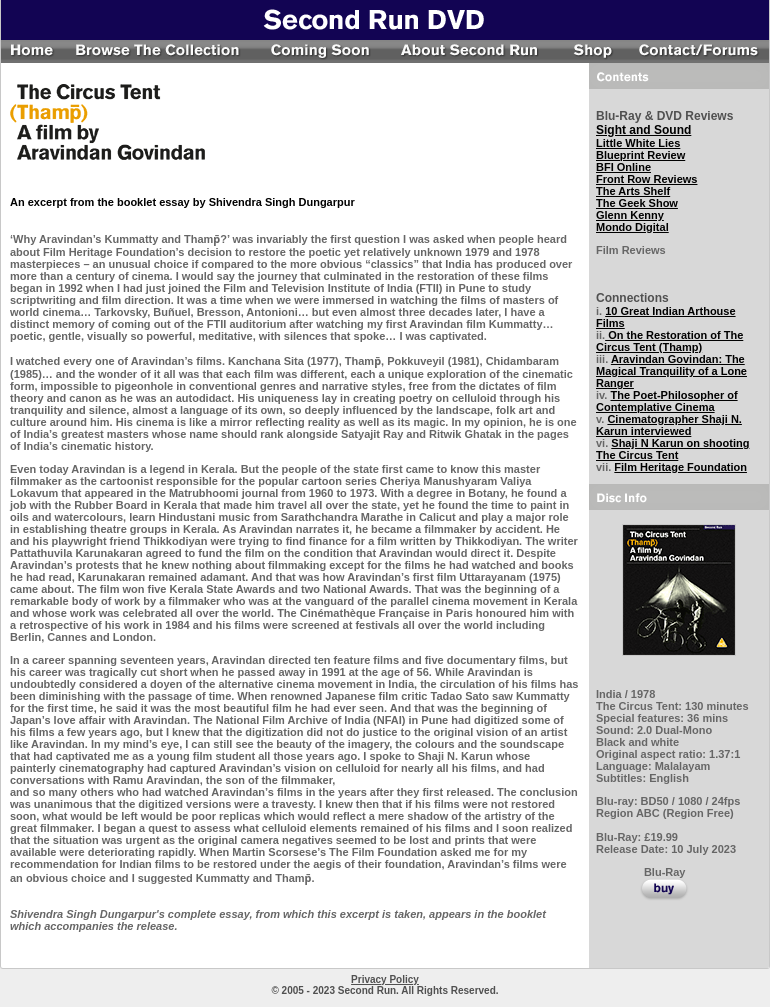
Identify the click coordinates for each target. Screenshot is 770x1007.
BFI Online (623, 167)
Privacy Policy (385, 979)
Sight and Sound (643, 130)
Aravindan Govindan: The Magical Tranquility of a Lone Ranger (671, 371)
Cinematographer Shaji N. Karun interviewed (669, 425)
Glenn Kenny (630, 215)
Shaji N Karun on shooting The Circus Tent (672, 449)
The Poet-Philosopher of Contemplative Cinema (667, 401)
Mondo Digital (632, 227)
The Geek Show (637, 203)
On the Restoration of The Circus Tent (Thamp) (669, 341)
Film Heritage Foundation (680, 467)
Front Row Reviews (646, 179)
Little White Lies (638, 143)
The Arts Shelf (633, 191)
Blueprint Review (640, 155)
